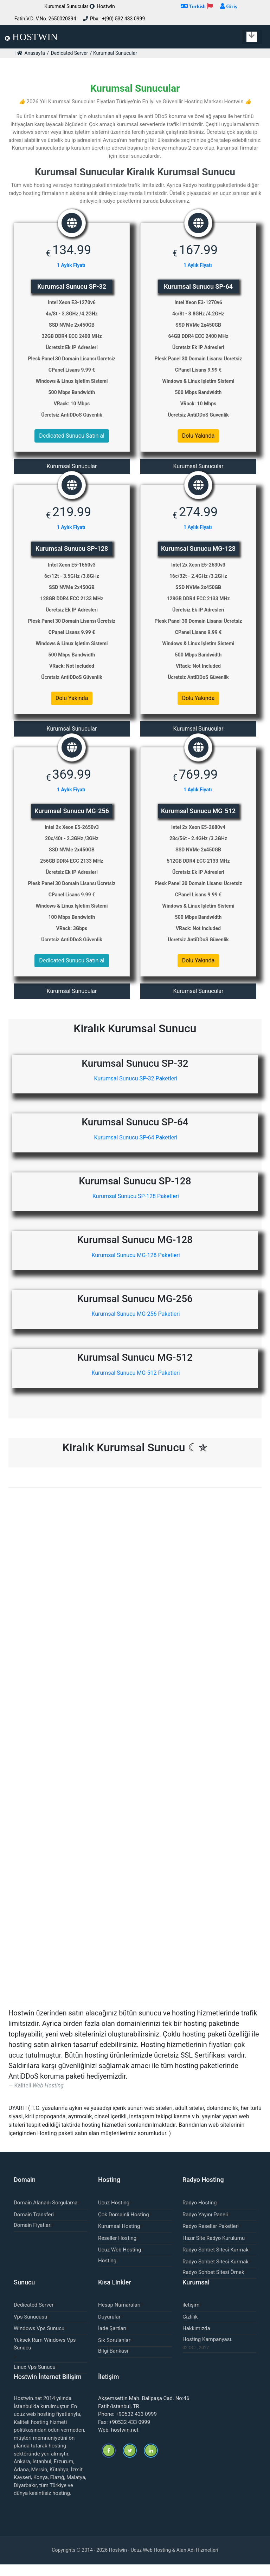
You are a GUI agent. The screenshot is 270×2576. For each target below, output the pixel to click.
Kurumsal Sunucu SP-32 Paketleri (135, 1081)
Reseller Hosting (117, 2249)
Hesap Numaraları (119, 2316)
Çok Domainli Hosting (123, 2226)
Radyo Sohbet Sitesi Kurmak (215, 2261)
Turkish (196, 6)
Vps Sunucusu (30, 2328)
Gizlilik (190, 2328)
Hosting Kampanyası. (207, 2351)
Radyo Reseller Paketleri (210, 2238)
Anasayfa (34, 53)
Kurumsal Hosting (119, 2238)
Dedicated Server (69, 53)
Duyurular (109, 2328)
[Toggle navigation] (252, 37)
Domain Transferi (34, 2226)
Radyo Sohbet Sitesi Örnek (213, 2284)
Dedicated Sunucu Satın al (71, 435)
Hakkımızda (196, 2340)
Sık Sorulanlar (114, 2352)
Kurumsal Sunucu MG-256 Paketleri (135, 1321)
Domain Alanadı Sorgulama (46, 2214)
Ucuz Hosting (113, 2214)
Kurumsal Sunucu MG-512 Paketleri (135, 1381)
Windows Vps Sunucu (39, 2340)
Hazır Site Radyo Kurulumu (213, 2249)
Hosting (107, 2272)
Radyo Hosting (199, 2214)
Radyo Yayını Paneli (205, 2226)
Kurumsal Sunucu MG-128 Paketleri (135, 1260)
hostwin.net (125, 2441)
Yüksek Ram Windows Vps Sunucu (45, 2355)
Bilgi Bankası (113, 2362)
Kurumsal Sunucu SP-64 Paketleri (135, 1141)
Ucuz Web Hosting (119, 2261)
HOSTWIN (31, 36)
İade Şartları (112, 2340)
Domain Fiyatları (33, 2237)
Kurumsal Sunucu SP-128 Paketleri (135, 1201)
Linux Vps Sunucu (35, 2378)
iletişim (190, 2316)
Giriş (231, 6)
